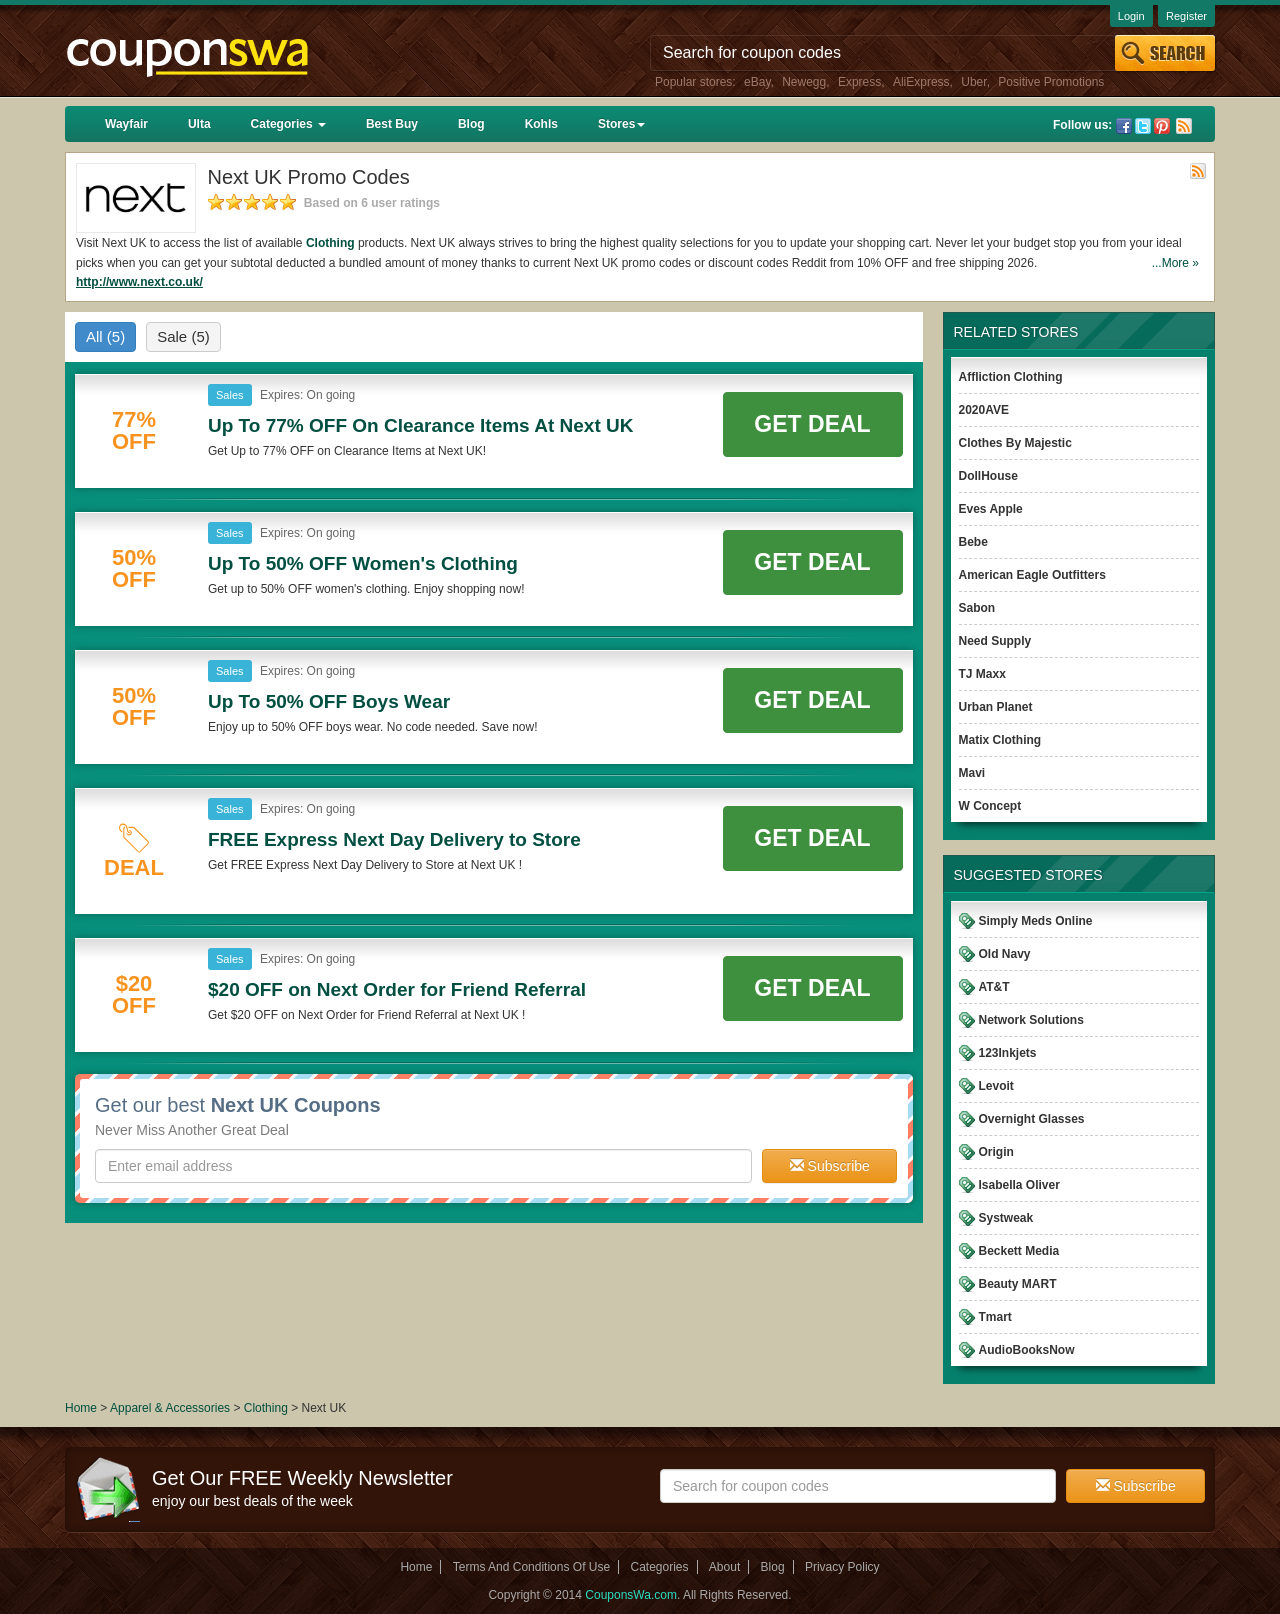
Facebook (1124, 126)
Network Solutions (1031, 1020)
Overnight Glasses (1032, 1119)
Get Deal (812, 424)
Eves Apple (991, 509)
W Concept (990, 806)
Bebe (973, 542)
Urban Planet (996, 707)
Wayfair (126, 124)
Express (859, 82)
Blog (471, 124)
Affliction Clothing (1011, 377)
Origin (996, 1152)
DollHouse (988, 476)
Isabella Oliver (1019, 1185)
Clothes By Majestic (1015, 443)
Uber (973, 82)
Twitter (1143, 126)
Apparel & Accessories (170, 1408)
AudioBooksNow (1027, 1350)
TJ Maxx (982, 674)
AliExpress (921, 82)
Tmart (995, 1317)
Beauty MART (1018, 1284)
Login (1131, 16)
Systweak (1006, 1218)
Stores (621, 124)
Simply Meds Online (1036, 921)
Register (1186, 16)
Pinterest (1162, 126)
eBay (757, 82)
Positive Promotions (1051, 82)
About (724, 1567)
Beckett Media (1019, 1251)
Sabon (977, 608)
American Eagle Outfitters (1032, 575)
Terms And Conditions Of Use (531, 1567)
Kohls (541, 124)
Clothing (330, 243)
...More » (1175, 263)
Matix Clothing (1000, 740)
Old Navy (1005, 954)
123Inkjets (1008, 1053)
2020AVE (984, 410)
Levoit (996, 1086)
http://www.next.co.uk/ (139, 282)
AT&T (994, 987)
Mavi (972, 773)
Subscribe (830, 1166)
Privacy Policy (842, 1567)
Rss (1184, 126)
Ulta (199, 124)
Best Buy (392, 124)
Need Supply (995, 641)
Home (81, 1408)
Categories (288, 124)
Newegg (804, 82)
